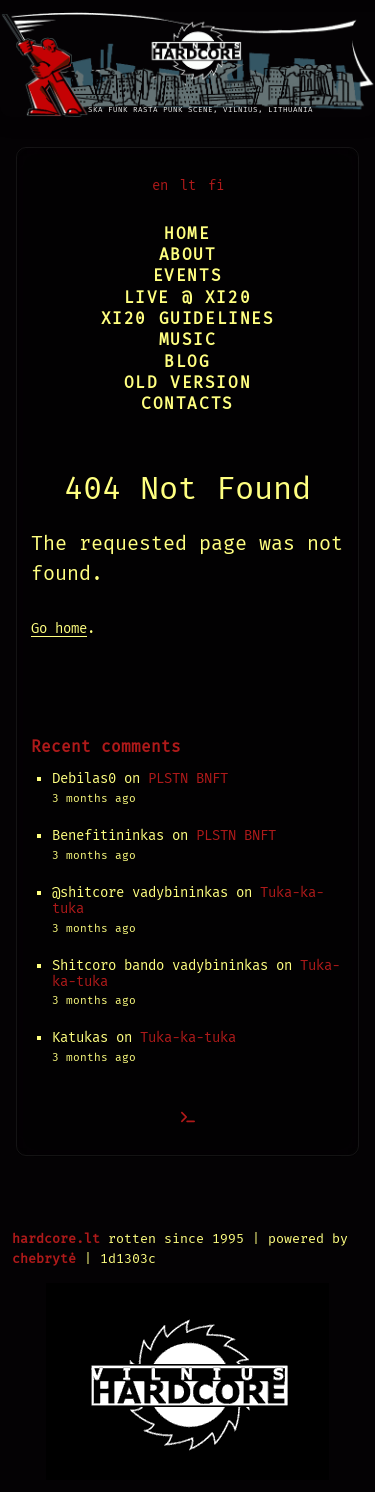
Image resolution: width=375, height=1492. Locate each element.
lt (188, 185)
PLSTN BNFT (188, 778)
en (160, 185)
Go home (59, 628)
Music (188, 339)
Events (188, 275)
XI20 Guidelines (188, 318)
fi (216, 185)
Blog (187, 361)
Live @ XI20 (188, 297)
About (188, 254)
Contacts (187, 403)
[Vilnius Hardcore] (187, 58)
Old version (188, 382)
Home (187, 233)
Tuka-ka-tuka (188, 1037)
